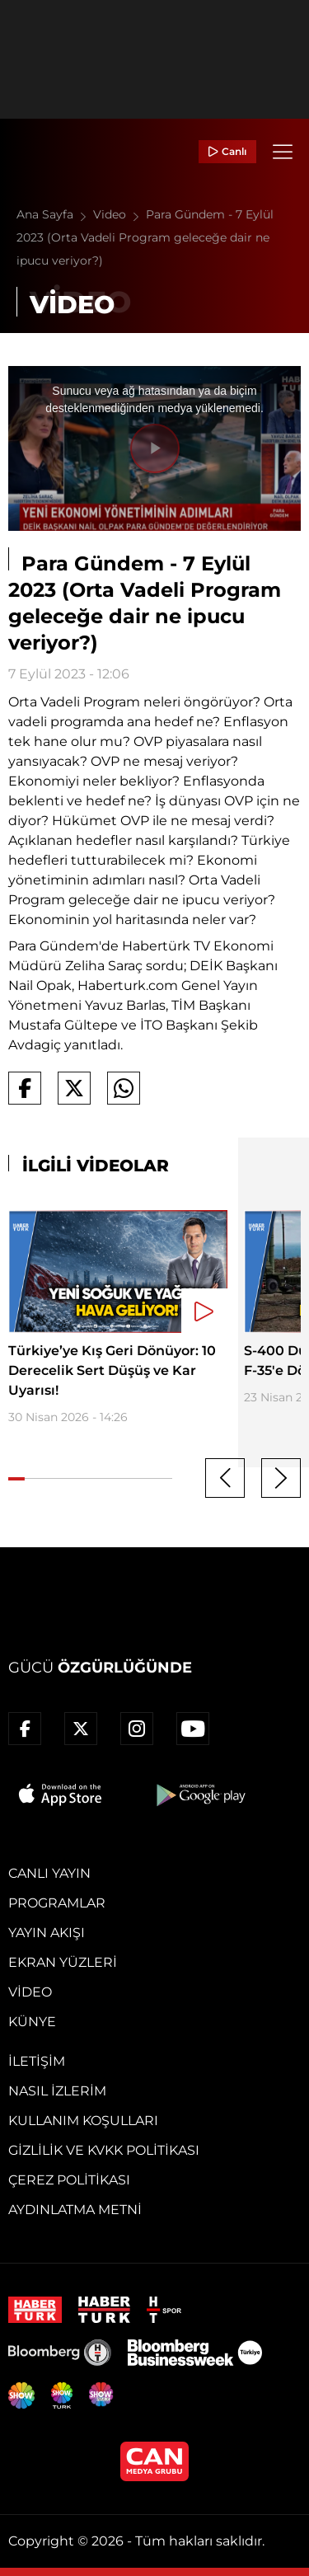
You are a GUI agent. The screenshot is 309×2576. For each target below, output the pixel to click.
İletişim (36, 2061)
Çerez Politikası (69, 2180)
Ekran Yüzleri (62, 1962)
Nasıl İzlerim (57, 2091)
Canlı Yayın (49, 1873)
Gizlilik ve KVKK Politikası (103, 2150)
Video (119, 214)
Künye (32, 2021)
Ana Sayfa (54, 214)
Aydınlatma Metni (75, 2209)
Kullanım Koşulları (83, 2120)
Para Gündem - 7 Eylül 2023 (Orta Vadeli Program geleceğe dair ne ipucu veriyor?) (145, 237)
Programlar (56, 1903)
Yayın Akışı (46, 1932)
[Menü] (283, 151)
